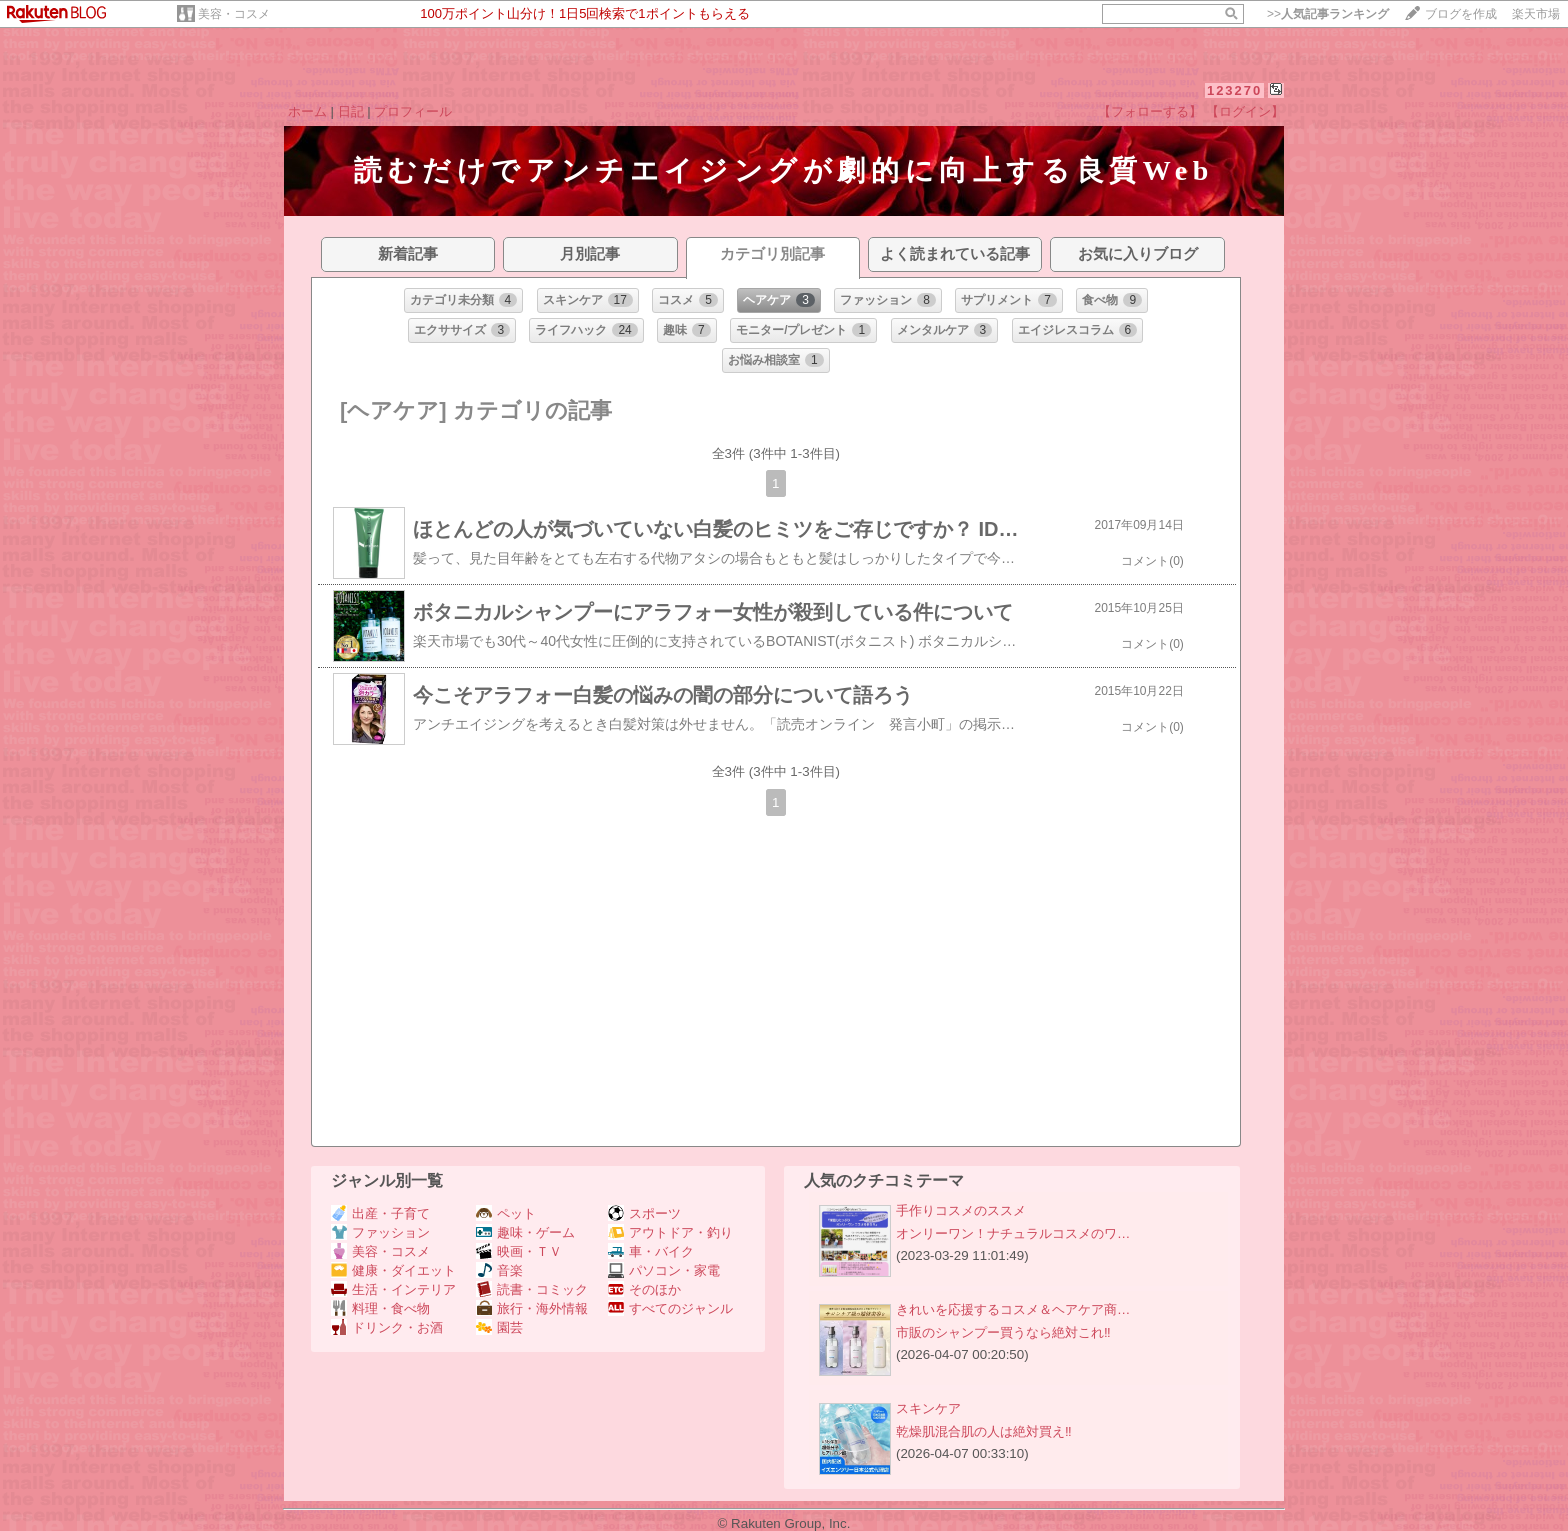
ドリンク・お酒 (387, 1327)
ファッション (380, 1232)
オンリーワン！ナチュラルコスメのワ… (1013, 1233)
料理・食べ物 (380, 1308)
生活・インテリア (393, 1289)
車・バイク (651, 1251)
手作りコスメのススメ (961, 1210)
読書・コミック (532, 1289)
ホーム (307, 111)
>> (1328, 14)
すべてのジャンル (670, 1308)
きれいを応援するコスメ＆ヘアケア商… (1013, 1309)
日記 (351, 111)
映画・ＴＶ (519, 1251)
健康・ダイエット (393, 1270)
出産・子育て (380, 1213)
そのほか (644, 1289)
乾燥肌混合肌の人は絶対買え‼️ (984, 1431)
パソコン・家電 (664, 1270)
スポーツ (644, 1213)
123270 (1234, 90)
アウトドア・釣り (670, 1232)
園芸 (499, 1327)
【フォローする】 (1150, 111)
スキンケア (928, 1408)
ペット (506, 1213)
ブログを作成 (1461, 14)
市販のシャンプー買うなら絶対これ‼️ (1003, 1332)
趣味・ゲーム (525, 1232)
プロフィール (413, 111)
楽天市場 (1536, 14)
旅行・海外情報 (532, 1308)
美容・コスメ (234, 14)
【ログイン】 (1245, 111)
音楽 (499, 1270)
